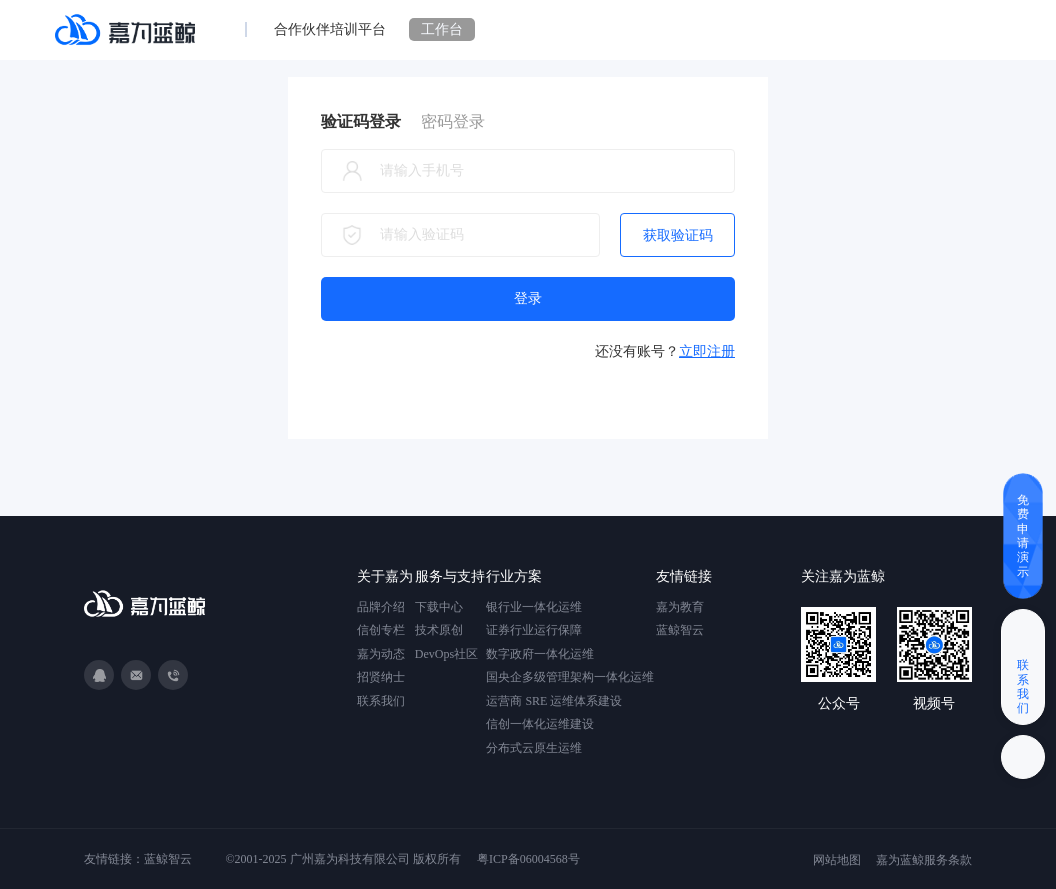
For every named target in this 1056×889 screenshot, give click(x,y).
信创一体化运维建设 (540, 724)
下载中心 (439, 607)
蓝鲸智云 (680, 630)
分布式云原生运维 (534, 748)
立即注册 (707, 351)
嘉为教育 (680, 607)
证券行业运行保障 (534, 630)
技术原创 (439, 630)
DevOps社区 (446, 654)
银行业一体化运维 (534, 607)
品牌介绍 (381, 607)
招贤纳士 (381, 677)
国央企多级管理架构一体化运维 (570, 677)
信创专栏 (381, 630)
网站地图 (837, 860)
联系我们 (381, 701)
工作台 (442, 29)
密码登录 (453, 121)
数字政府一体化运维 (540, 654)
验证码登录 (361, 121)
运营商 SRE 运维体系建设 (554, 701)
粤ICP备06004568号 (528, 859)
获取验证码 (678, 235)
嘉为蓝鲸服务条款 (924, 860)
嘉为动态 (381, 654)
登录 (528, 298)
